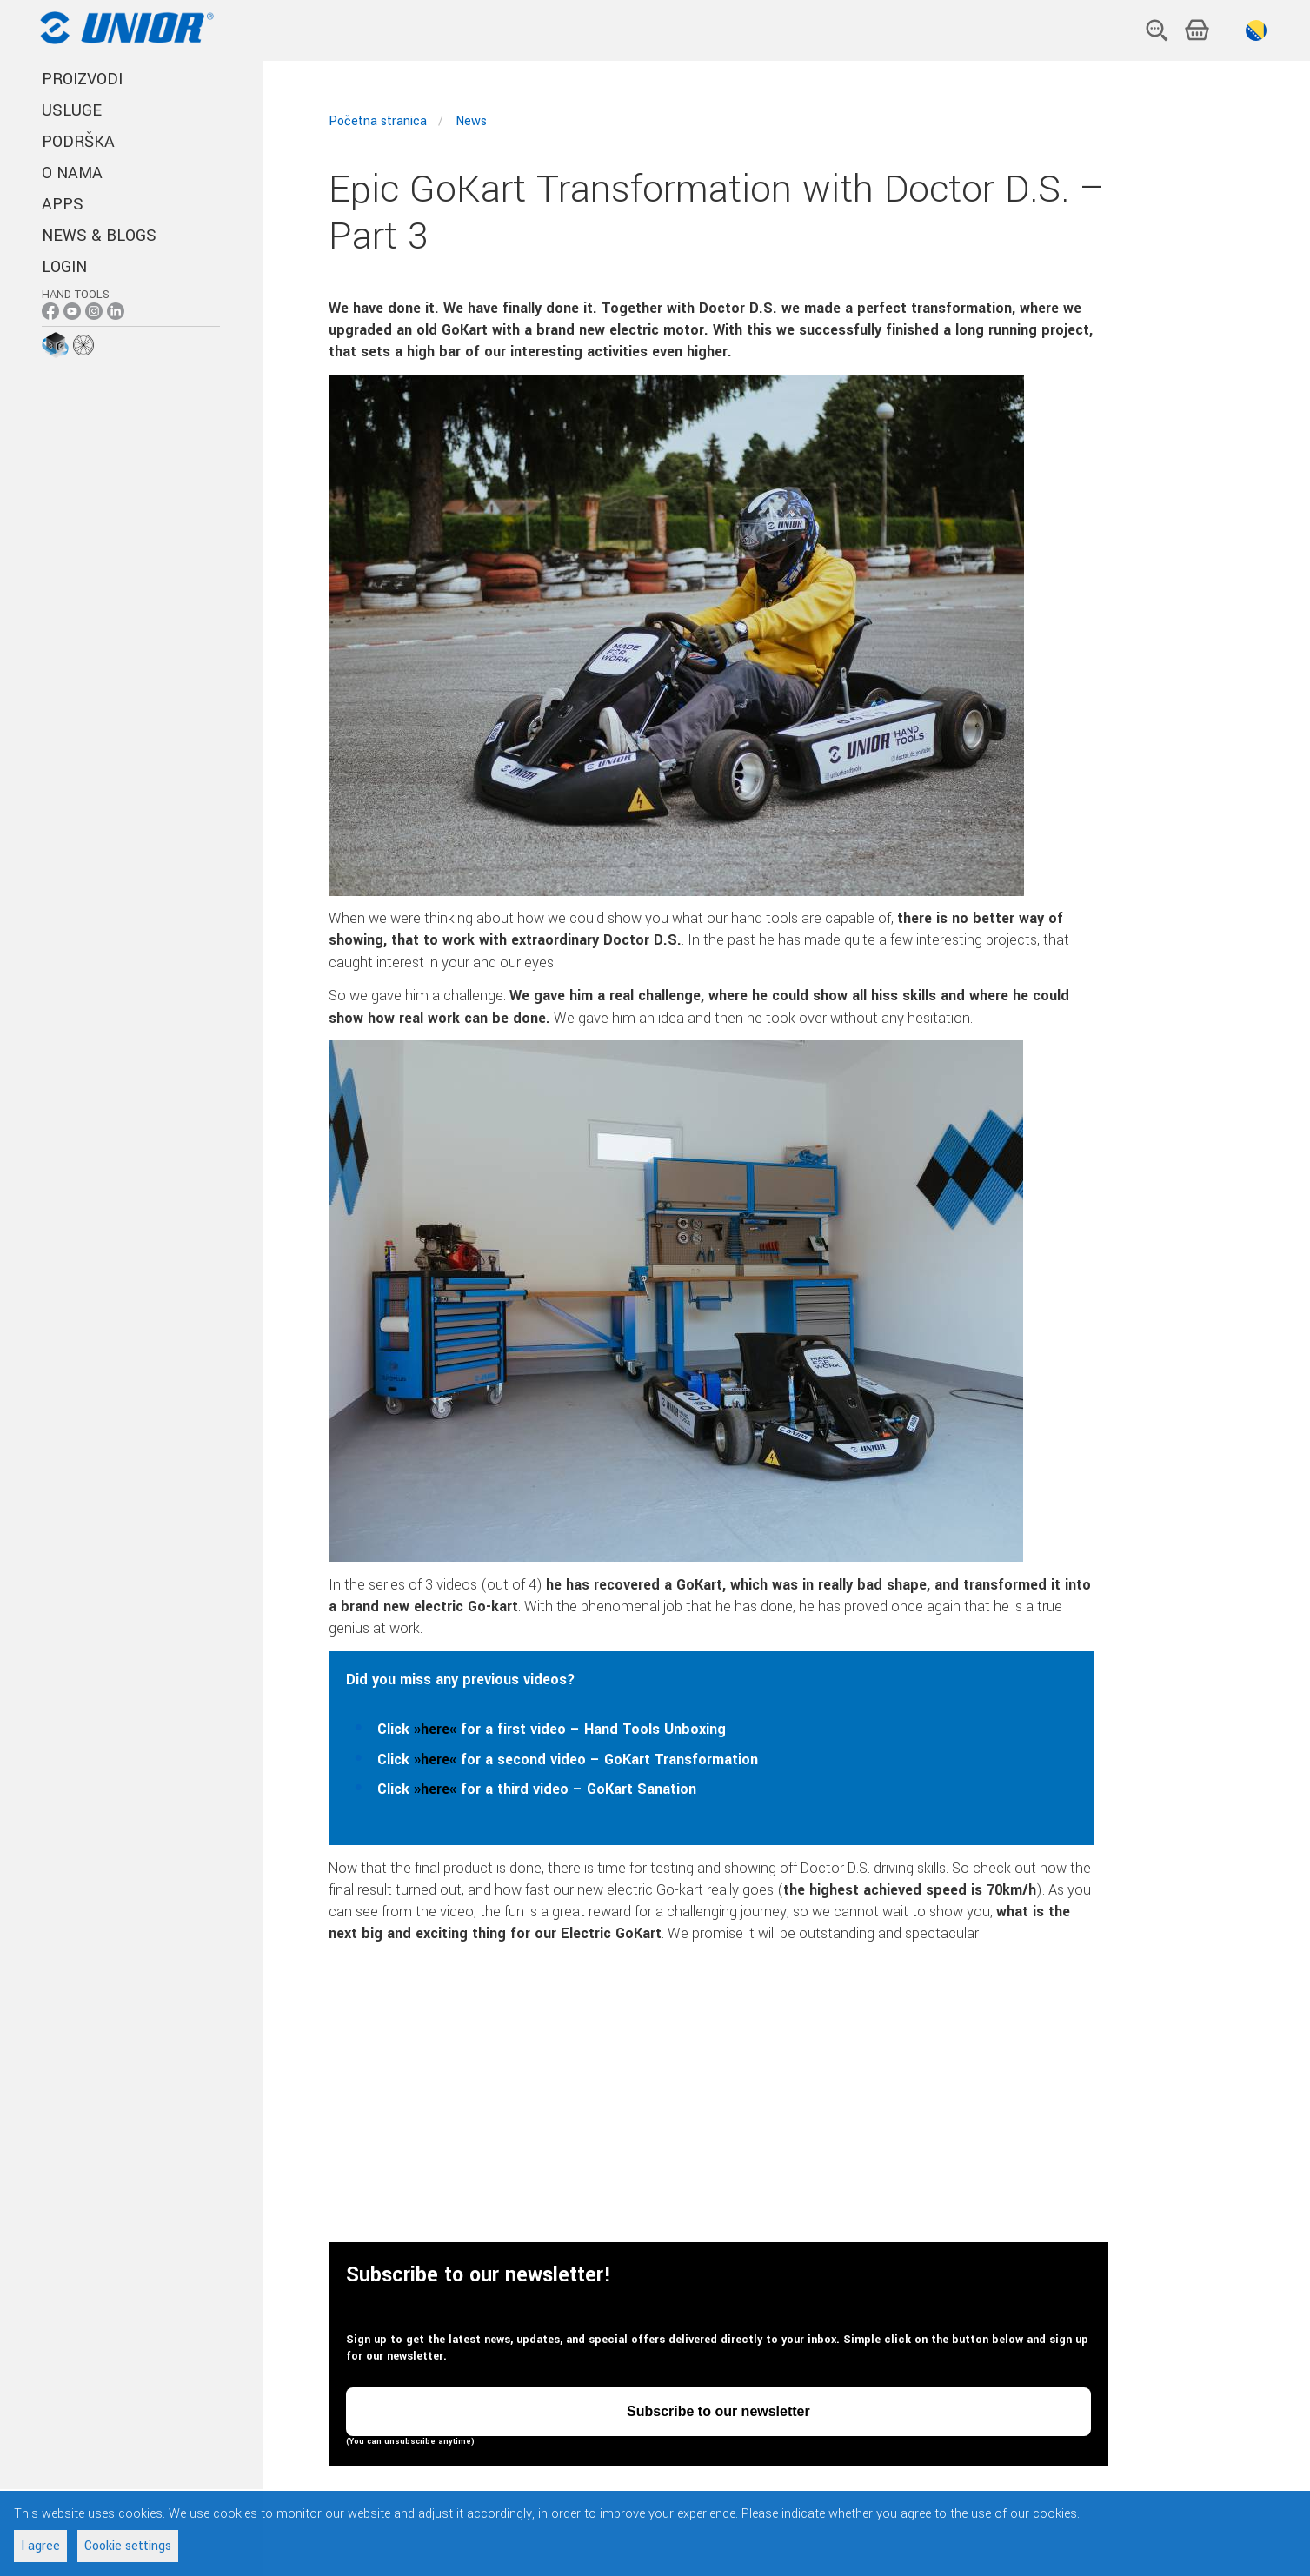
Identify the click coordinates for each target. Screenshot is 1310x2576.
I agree (40, 2546)
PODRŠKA (78, 141)
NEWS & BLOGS (99, 235)
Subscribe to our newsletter (718, 2412)
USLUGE (72, 110)
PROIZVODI (82, 79)
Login (64, 267)
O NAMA (72, 173)
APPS (62, 204)
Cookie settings (127, 2546)
